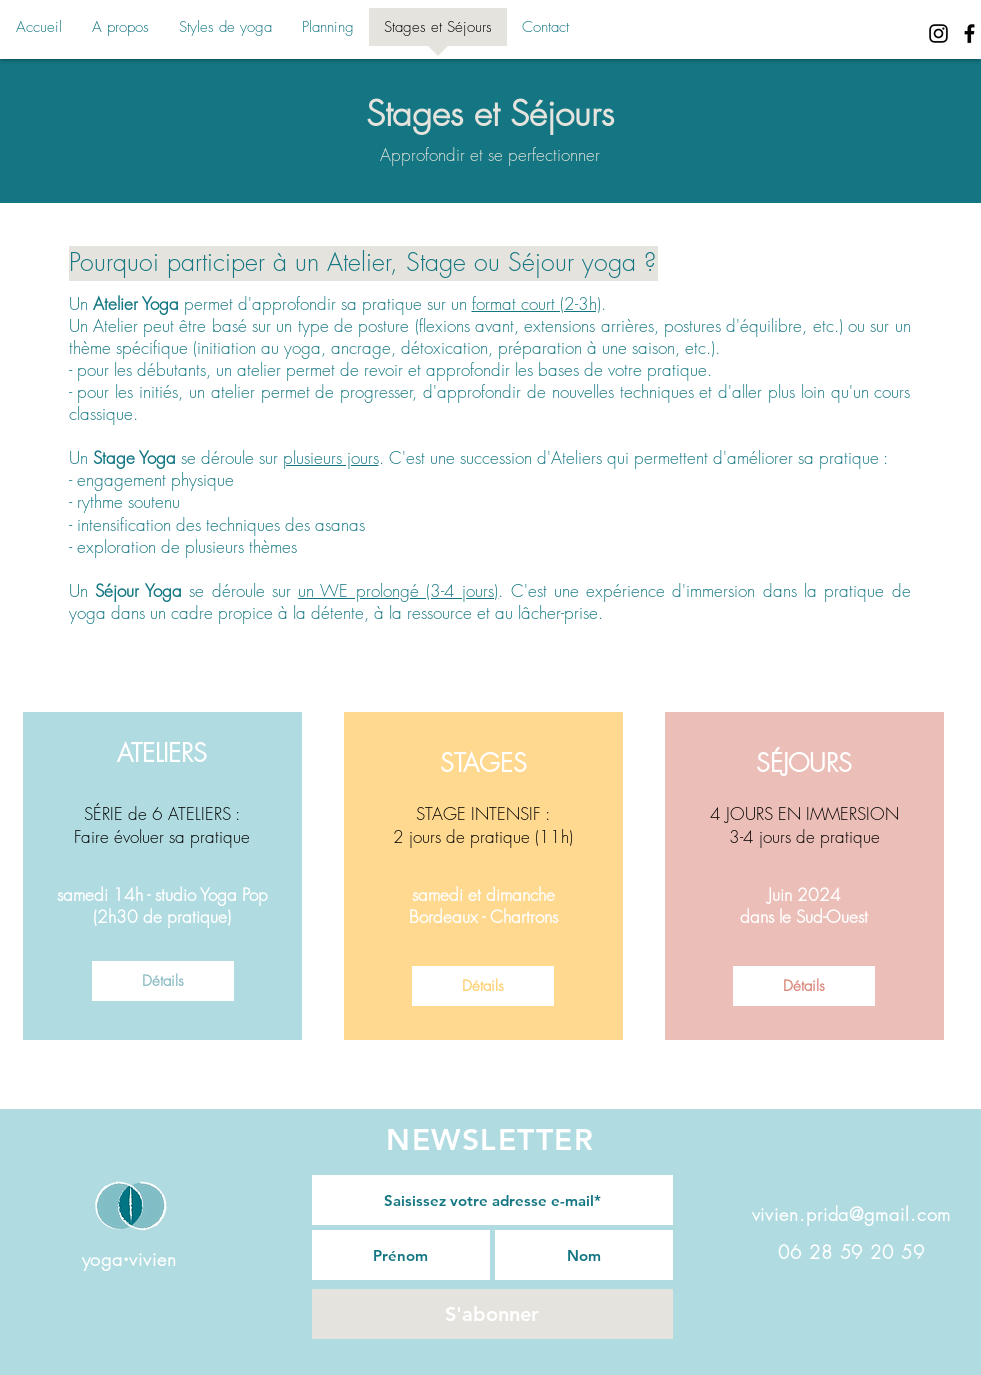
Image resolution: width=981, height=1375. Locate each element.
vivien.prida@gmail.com (852, 1214)
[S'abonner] (492, 1314)
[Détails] (163, 981)
